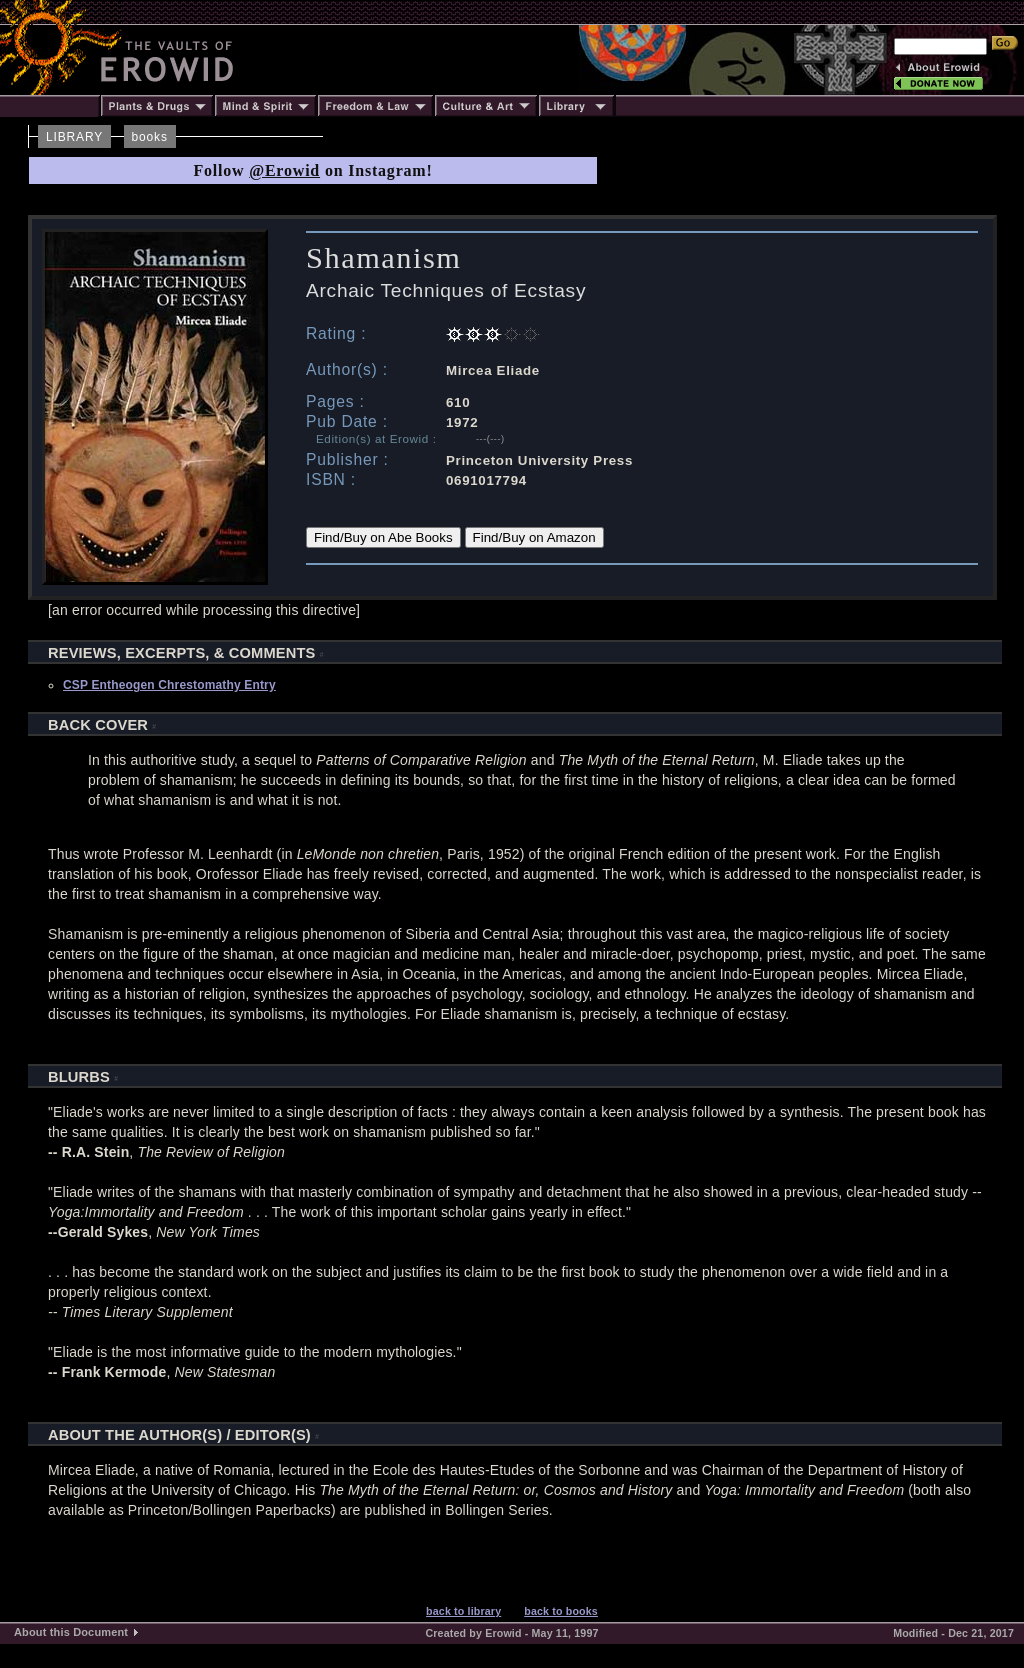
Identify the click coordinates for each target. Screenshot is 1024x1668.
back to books (561, 1611)
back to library (463, 1611)
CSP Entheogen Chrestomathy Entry (169, 685)
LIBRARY (74, 137)
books (150, 137)
